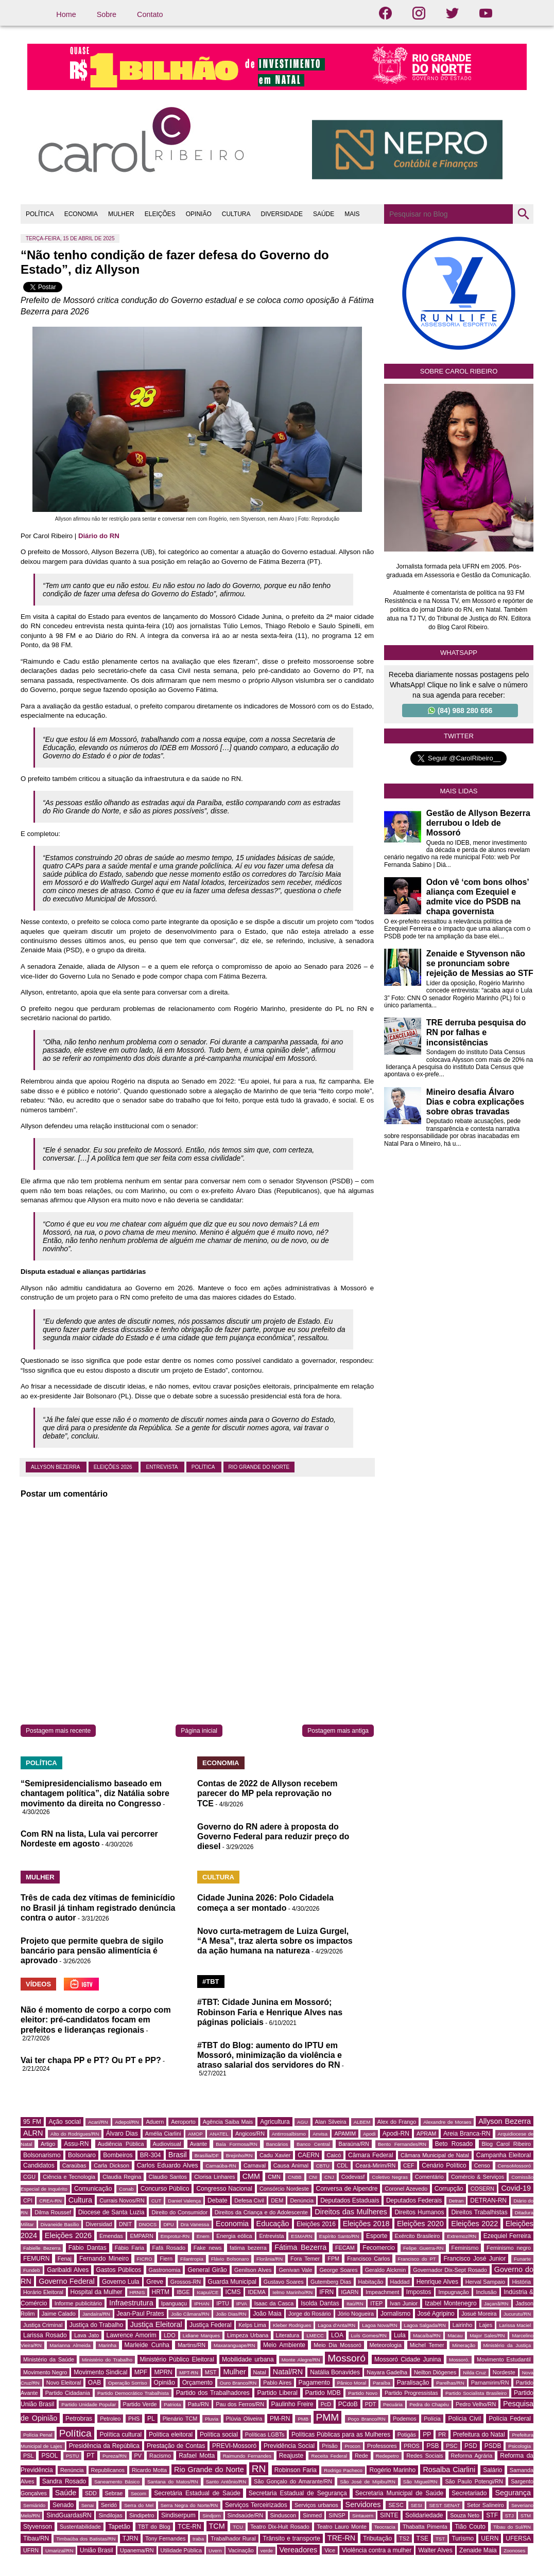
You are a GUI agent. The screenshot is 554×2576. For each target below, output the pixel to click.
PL (151, 2418)
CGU (29, 2177)
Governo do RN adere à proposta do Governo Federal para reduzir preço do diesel (273, 1836)
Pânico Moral (351, 2383)
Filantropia (191, 2259)
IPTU (222, 2303)
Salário (492, 2470)
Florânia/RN (269, 2259)
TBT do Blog (154, 2527)
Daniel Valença (184, 2201)
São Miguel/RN (420, 2481)
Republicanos (108, 2470)
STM (526, 2515)
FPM (333, 2258)
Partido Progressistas (411, 2393)
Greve (154, 2281)
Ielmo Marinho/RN (292, 2292)
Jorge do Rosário (309, 2314)
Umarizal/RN (59, 2550)
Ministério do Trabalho (107, 2359)
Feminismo (465, 2248)
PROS (412, 2446)
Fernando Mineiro (104, 2258)
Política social (219, 2434)
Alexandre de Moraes (447, 2122)
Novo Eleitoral (63, 2382)
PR (442, 2434)
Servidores (363, 2504)
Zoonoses (514, 2550)
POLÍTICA (40, 214)
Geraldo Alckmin (385, 2270)
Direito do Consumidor (179, 2212)
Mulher (234, 2372)
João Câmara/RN (190, 2314)
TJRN (130, 2538)
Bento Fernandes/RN (402, 2144)
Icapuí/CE (207, 2292)
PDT (370, 2404)
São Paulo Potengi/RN (474, 2481)
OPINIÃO (199, 214)
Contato (150, 14)
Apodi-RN (396, 2133)
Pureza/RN (114, 2456)
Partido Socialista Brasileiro (476, 2393)
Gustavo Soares (284, 2282)
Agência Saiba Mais (228, 2122)
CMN (274, 2177)
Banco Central (313, 2144)
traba (198, 2539)
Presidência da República (104, 2445)
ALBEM (362, 2122)
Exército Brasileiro (417, 2236)
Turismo (463, 2538)
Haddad (400, 2282)
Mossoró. (459, 2359)
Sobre (106, 14)
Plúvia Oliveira (244, 2418)
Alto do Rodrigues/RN (74, 2134)
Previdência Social (289, 2445)
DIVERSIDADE (282, 214)
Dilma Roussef (52, 2212)
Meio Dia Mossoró (337, 2345)
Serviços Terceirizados (256, 2505)
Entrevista (162, 1467)
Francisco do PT (417, 2259)
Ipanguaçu (174, 2303)
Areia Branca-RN (466, 2133)
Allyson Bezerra (56, 1467)
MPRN (163, 2372)
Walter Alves (435, 2550)
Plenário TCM (180, 2418)
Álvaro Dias (122, 2133)
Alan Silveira (331, 2122)
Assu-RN (76, 2143)
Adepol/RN (126, 2122)
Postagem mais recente (58, 1730)
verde (267, 2550)
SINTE (389, 2515)
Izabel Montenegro (450, 2303)
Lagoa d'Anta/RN (336, 2325)
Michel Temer (427, 2345)
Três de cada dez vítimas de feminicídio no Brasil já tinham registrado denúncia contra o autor (98, 1907)
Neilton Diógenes (435, 2372)
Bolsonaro (82, 2155)
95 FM (32, 2121)
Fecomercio (378, 2247)
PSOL (49, 2455)
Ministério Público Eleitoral (177, 2359)
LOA (337, 2335)
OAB (94, 2382)
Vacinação (241, 2550)
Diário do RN (98, 536)
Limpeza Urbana (247, 2335)
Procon (352, 2446)
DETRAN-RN (488, 2200)
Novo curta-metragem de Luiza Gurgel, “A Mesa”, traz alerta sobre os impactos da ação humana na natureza (275, 1941)
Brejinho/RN (239, 2155)
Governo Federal (66, 2281)
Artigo (48, 2144)
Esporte (376, 2236)
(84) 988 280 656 (460, 710)
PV (138, 2456)
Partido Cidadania (67, 2393)
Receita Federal (329, 2456)
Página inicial (199, 1730)
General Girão (207, 2269)
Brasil (177, 2155)
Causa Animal (290, 2165)
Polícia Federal (510, 2418)
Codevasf (353, 2177)
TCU (238, 2527)
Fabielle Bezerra (41, 2248)
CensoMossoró (514, 2166)
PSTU (72, 2456)
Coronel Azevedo (406, 2189)
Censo (482, 2165)
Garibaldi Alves (68, 2269)
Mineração (463, 2345)
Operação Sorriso (127, 2383)
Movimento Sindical (100, 2372)
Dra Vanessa (195, 2224)
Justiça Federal (210, 2325)
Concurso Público (165, 2188)
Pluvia (211, 2419)
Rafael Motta (197, 2455)
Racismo (160, 2456)
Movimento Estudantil (504, 2359)
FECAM (345, 2248)
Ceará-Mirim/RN (375, 2165)
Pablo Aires (277, 2382)
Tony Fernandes (165, 2538)
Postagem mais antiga (338, 1730)
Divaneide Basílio (60, 2224)
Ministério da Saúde (48, 2359)
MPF (140, 2372)
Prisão (330, 2446)
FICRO (144, 2259)
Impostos (418, 2292)
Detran (456, 2201)
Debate (217, 2200)
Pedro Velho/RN (476, 2404)
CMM (251, 2176)
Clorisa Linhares (214, 2177)
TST (440, 2539)
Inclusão (486, 2292)
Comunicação (93, 2188)
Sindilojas (110, 2515)
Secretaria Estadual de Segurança (298, 2493)
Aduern (155, 2122)
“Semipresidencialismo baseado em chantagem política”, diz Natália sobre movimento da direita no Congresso (95, 1793)
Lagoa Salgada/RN (425, 2325)
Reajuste (291, 2455)
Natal (259, 2372)
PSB (432, 2445)
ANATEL (219, 2134)
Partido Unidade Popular (88, 2404)
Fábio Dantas (87, 2247)
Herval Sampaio (485, 2282)
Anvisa (320, 2134)
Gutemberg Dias (330, 2282)
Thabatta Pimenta (425, 2527)
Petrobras (78, 2418)
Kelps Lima (252, 2325)
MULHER (121, 214)
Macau (454, 2335)
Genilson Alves (252, 2270)
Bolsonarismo (42, 2155)
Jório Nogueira (356, 2314)
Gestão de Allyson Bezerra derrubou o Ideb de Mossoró (478, 823)
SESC (395, 2505)
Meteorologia (386, 2345)
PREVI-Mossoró (234, 2445)
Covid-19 (516, 2188)
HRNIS (137, 2292)
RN (259, 2468)
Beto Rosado (454, 2143)
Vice (329, 2550)
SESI (416, 2505)
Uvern (215, 2550)
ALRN (33, 2133)
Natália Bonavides (335, 2372)
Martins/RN (191, 2345)
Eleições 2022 (474, 2223)
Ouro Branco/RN (238, 2383)
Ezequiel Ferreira (507, 2236)
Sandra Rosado (64, 2481)
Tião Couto (470, 2526)
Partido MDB (323, 2392)
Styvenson (37, 2526)
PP (427, 2434)
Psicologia (519, 2446)
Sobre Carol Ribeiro (459, 371)
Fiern (166, 2258)
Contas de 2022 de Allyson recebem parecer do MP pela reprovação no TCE (267, 1793)
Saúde (66, 2493)
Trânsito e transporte (291, 2538)
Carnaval (255, 2165)
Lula (400, 2335)
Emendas (111, 2236)
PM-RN (280, 2418)
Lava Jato (86, 2335)
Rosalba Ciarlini (449, 2469)
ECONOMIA (81, 214)
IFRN (326, 2292)
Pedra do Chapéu (429, 2404)
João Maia (267, 2313)
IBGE (183, 2292)
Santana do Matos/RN (172, 2481)
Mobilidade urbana (248, 2359)
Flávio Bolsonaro (230, 2259)
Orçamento (197, 2382)
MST (211, 2372)
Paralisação (413, 2382)
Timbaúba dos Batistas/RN (85, 2539)
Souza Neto (464, 2515)
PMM (327, 2417)
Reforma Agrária (472, 2456)
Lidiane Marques (201, 2335)
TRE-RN (341, 2538)
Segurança (513, 2493)
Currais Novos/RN (121, 2200)
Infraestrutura (131, 2303)
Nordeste (504, 2372)
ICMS (233, 2292)
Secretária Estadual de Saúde (197, 2493)
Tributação (377, 2538)
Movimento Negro (45, 2372)
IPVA (241, 2303)
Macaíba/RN (426, 2335)
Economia (232, 2223)
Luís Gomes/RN (369, 2335)
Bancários (277, 2144)
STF (492, 2515)
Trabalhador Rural (233, 2538)
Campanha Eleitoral (503, 2155)
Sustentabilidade (80, 2527)
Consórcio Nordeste (284, 2189)
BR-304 (150, 2155)
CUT (156, 2201)
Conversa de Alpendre (347, 2188)
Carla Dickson (111, 2165)
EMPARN (141, 2236)
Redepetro (387, 2456)
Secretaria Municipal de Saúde (399, 2493)
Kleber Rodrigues (292, 2325)
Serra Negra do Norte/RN (189, 2505)
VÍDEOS (38, 1984)
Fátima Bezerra (300, 2247)
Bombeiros (117, 2155)
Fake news (208, 2248)
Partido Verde (140, 2404)
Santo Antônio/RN (226, 2481)
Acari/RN (98, 2122)
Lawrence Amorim (132, 2335)
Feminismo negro (509, 2248)
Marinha (107, 2345)
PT (90, 2455)
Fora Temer (305, 2258)
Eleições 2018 (366, 2223)
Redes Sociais (424, 2456)
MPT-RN (188, 2372)
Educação (272, 2223)
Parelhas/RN (450, 2383)
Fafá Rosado (168, 2248)
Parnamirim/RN (490, 2382)
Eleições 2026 (114, 1467)
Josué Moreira (479, 2314)
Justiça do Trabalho (97, 2325)
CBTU (323, 2166)
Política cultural (120, 2434)
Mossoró (346, 2358)
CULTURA (236, 214)
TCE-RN (189, 2526)
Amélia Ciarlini (163, 2133)
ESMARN (301, 2236)
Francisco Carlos (368, 2258)
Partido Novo (362, 2393)
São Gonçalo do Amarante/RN (293, 2481)
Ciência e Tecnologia (69, 2177)
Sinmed (312, 2515)
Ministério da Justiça (507, 2345)
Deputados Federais (414, 2200)
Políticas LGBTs (265, 2434)
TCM (217, 2526)
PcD (326, 2404)
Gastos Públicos (119, 2269)
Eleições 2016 (316, 2224)
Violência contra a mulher (376, 2550)
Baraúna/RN (353, 2144)
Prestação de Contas (176, 2445)
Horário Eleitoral (43, 2292)
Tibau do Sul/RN (512, 2527)
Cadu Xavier (274, 2155)
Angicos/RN (250, 2133)
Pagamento (314, 2382)
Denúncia (302, 2200)
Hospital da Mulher (97, 2292)
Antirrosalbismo (289, 2134)
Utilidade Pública (181, 2550)
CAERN (308, 2155)
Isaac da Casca (274, 2303)
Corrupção (449, 2188)
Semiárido (34, 2505)
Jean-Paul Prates (140, 2313)
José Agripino (436, 2313)
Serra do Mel (138, 2505)
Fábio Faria (129, 2248)
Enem (203, 2236)
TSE (422, 2538)
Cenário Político (444, 2165)
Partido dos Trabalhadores (213, 2392)
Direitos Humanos (419, 2212)
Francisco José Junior (474, 2258)
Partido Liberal (277, 2392)
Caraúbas (74, 2165)
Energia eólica (234, 2236)
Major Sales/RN (487, 2335)
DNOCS (148, 2224)
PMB (303, 2419)
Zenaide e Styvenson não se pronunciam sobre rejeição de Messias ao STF (479, 963)
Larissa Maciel (515, 2325)
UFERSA (518, 2538)
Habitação (371, 2282)
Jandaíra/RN (96, 2314)
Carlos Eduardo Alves (167, 2165)
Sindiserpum (178, 2515)
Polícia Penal (37, 2435)
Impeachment (382, 2292)
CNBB (295, 2177)
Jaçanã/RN (496, 2303)
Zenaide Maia (478, 2550)
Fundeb (31, 2270)
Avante (198, 2144)
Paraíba (381, 2383)
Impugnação (453, 2292)
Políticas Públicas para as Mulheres (340, 2434)
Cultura (80, 2200)
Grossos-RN (185, 2282)
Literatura (288, 2335)
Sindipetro (141, 2515)
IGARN (349, 2292)
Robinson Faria (295, 2470)
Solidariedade (424, 2515)
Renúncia (72, 2470)
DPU (168, 2224)
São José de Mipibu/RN (367, 2481)
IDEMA (256, 2292)
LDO (169, 2335)
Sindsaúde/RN (246, 2515)
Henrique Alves (437, 2281)
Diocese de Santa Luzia (111, 2212)
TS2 (404, 2538)
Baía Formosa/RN (236, 2144)
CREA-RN (50, 2201)
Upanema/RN (136, 2550)
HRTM (160, 2292)
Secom (138, 2493)
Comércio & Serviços (477, 2177)
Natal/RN (288, 2372)
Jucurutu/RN (517, 2314)
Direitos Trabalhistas (479, 2212)
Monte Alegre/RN (301, 2359)
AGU (302, 2122)
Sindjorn (211, 2515)
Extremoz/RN (461, 2236)
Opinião (164, 2382)
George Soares (338, 2270)
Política (204, 1467)
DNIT (125, 2224)
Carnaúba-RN (220, 2166)
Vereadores (299, 2550)
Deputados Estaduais (349, 2200)
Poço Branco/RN (366, 2419)
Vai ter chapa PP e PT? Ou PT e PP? (91, 2060)
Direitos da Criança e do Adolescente (261, 2212)
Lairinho (462, 2325)
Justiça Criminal (42, 2325)
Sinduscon (283, 2515)
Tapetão (119, 2526)
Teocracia (384, 2527)
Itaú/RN (355, 2303)
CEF (408, 2165)
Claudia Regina (121, 2177)
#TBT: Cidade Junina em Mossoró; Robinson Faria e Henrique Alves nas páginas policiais (269, 2012)
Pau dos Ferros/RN (240, 2404)
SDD (91, 2493)
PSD (470, 2445)
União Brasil (96, 2550)
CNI (313, 2177)
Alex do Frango (396, 2122)
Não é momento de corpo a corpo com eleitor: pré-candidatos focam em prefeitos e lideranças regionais (96, 2019)
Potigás (406, 2434)
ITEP (376, 2303)
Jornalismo (395, 2313)
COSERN (482, 2189)
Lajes (485, 2325)
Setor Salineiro (485, 2505)
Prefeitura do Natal (479, 2434)
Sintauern (362, 2515)
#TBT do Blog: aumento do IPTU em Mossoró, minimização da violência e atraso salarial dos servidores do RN (269, 2055)
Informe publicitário (78, 2303)
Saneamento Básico (117, 2481)
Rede (361, 2456)
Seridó (109, 2505)
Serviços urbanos (316, 2505)
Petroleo (110, 2418)
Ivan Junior (404, 2303)
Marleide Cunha (147, 2345)
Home (66, 14)
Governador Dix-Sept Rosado (450, 2270)
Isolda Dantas (320, 2303)
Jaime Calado (59, 2314)
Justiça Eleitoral (156, 2324)
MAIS (351, 214)
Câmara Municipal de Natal (435, 2155)
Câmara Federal (370, 2155)
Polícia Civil (464, 2418)
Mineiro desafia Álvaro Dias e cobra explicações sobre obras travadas (475, 1102)
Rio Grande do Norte (259, 1467)
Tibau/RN (36, 2538)
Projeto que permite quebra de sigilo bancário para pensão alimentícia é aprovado (92, 1951)
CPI (27, 2200)
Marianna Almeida (70, 2345)
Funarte (522, 2259)
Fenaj (65, 2258)
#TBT (210, 1981)
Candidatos (39, 2165)
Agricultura (274, 2121)
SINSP (336, 2515)
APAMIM (345, 2133)
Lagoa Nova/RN (379, 2325)
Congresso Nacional (224, 2188)
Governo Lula (120, 2281)
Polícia (432, 2418)
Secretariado (469, 2493)
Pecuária (393, 2404)
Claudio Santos (168, 2177)
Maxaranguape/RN (234, 2345)
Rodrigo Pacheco (343, 2470)
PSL (28, 2456)
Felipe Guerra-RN (423, 2248)
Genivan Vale (295, 2270)
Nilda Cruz (474, 2372)
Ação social (64, 2121)
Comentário (429, 2177)
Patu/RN (198, 2404)
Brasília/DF (207, 2155)
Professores (382, 2446)
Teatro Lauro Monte (342, 2527)
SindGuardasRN (68, 2515)
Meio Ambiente (284, 2345)
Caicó (334, 2155)
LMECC (315, 2335)
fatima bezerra (248, 2248)
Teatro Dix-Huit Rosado (279, 2527)
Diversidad (98, 2224)
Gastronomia (165, 2270)
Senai (87, 2505)
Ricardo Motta (149, 2470)
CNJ (329, 2177)
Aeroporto (183, 2122)
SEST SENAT (444, 2505)
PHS (134, 2418)
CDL (342, 2165)
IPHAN (201, 2303)
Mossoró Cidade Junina (407, 2359)
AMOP (195, 2134)
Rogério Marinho (392, 2470)
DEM (277, 2200)
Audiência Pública (121, 2144)
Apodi (369, 2134)
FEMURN (36, 2258)
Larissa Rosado (45, 2335)
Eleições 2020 (420, 2223)
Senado (63, 2505)
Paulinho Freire (292, 2404)
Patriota (172, 2404)
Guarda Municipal (232, 2281)
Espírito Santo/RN (339, 2236)
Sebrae (114, 2493)
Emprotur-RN (175, 2236)
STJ (509, 2515)
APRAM (426, 2133)
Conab (126, 2189)
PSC (451, 2446)
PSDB (492, 2445)
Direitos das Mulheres (351, 2212)
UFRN (31, 2550)
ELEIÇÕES (160, 214)
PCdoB (348, 2404)
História (521, 2282)
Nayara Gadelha (387, 2372)
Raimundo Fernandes (247, 2456)
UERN (489, 2538)
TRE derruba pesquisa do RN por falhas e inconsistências (476, 1032)
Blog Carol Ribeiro (506, 2144)
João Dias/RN (231, 2314)
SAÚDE (323, 214)
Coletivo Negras (389, 2177)
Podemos (405, 2418)
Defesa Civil (249, 2200)
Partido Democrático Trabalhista (133, 2393)
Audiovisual (167, 2144)
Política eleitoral (171, 2434)
